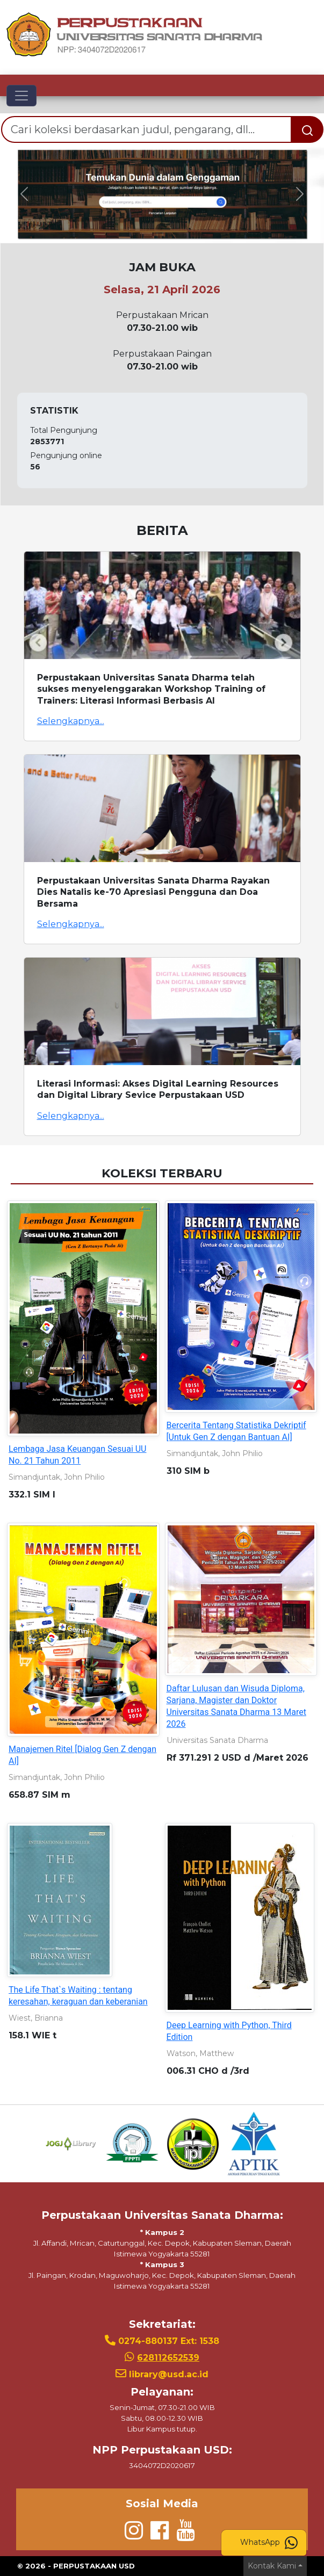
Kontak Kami (272, 2566)
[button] (24, 194)
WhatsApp (269, 2542)
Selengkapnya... (70, 721)
